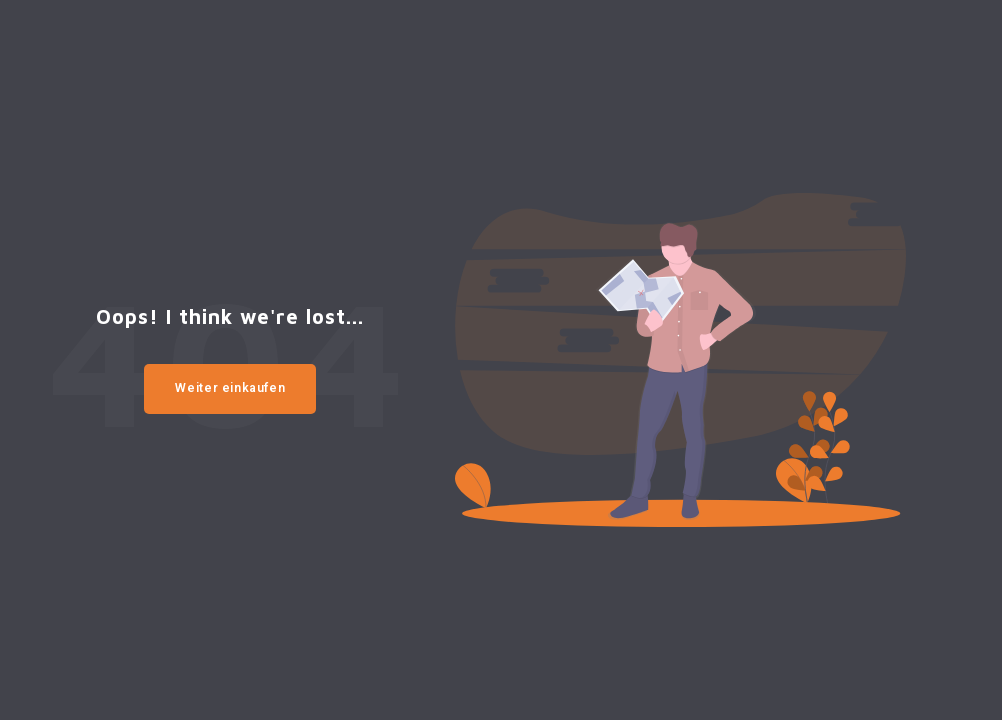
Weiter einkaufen (230, 388)
